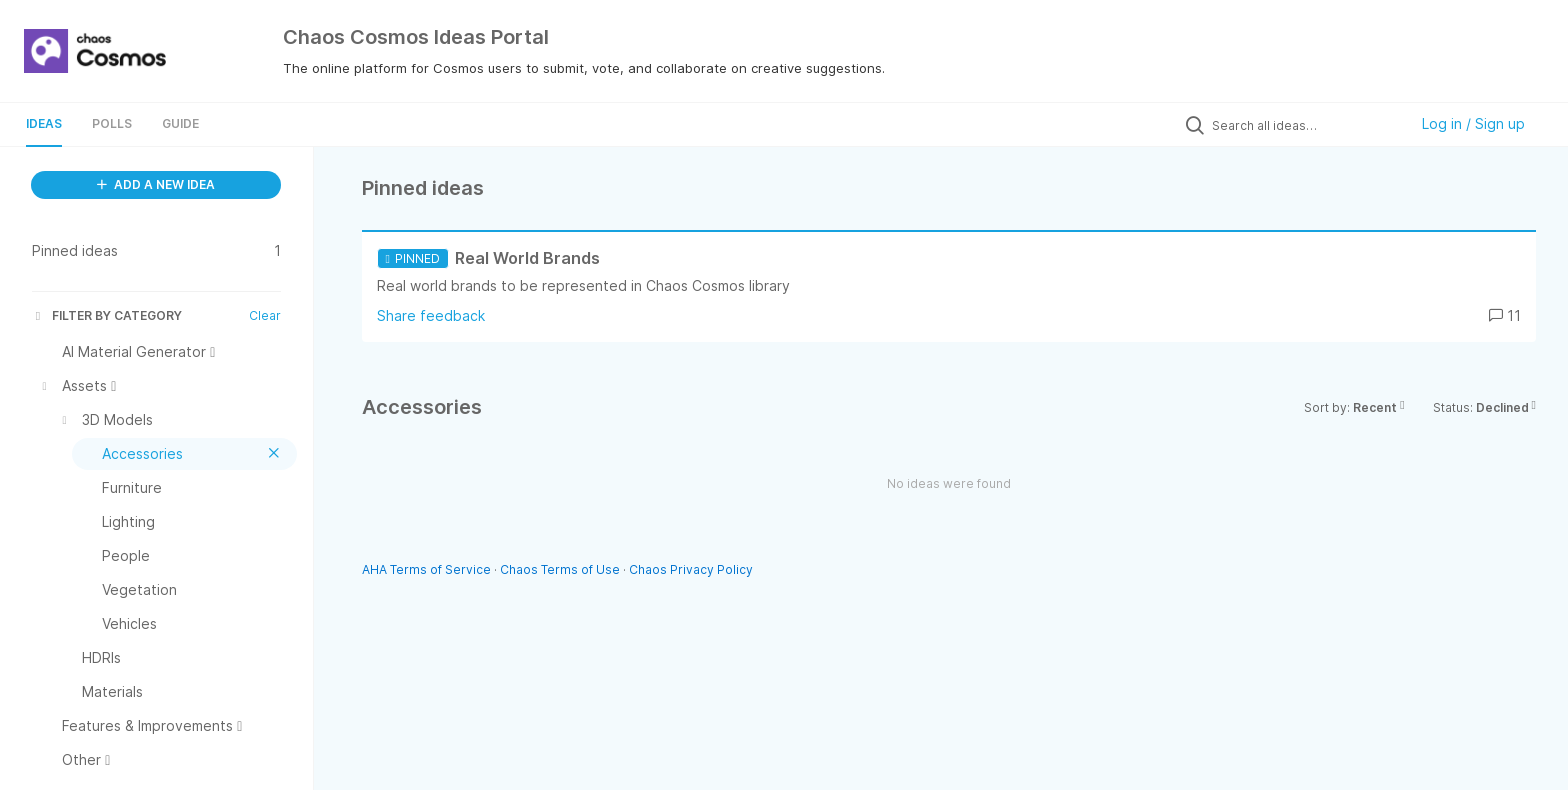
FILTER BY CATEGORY (107, 315)
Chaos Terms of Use (560, 569)
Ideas (44, 123)
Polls (112, 123)
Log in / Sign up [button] (1473, 123)
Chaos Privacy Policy (691, 569)
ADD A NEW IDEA (156, 184)
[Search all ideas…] (1305, 125)
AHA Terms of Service (428, 569)
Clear (265, 315)
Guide (180, 123)
